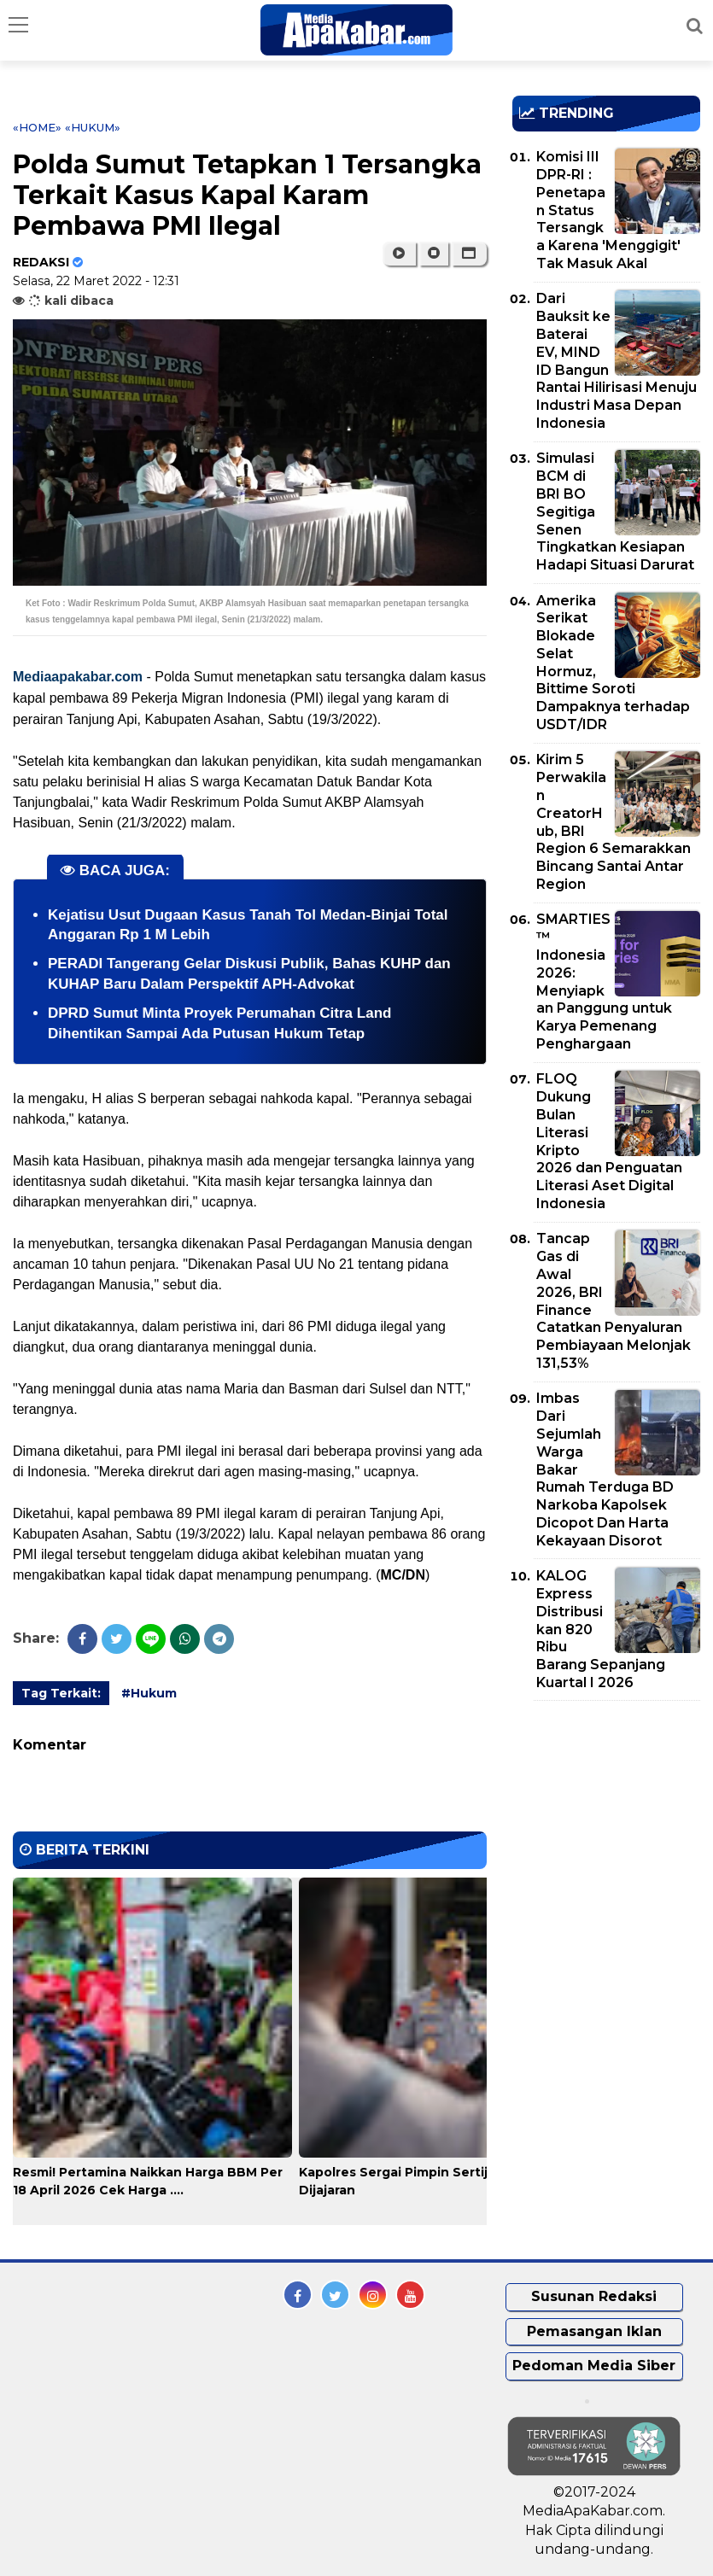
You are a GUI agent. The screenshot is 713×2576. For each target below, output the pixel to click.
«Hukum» (92, 127)
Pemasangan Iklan (594, 2331)
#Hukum (149, 1693)
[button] (469, 254)
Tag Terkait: (61, 1693)
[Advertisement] (612, 1811)
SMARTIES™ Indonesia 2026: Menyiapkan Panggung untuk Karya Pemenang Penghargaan (604, 981)
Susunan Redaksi (594, 2296)
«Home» (37, 127)
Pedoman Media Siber (593, 2365)
